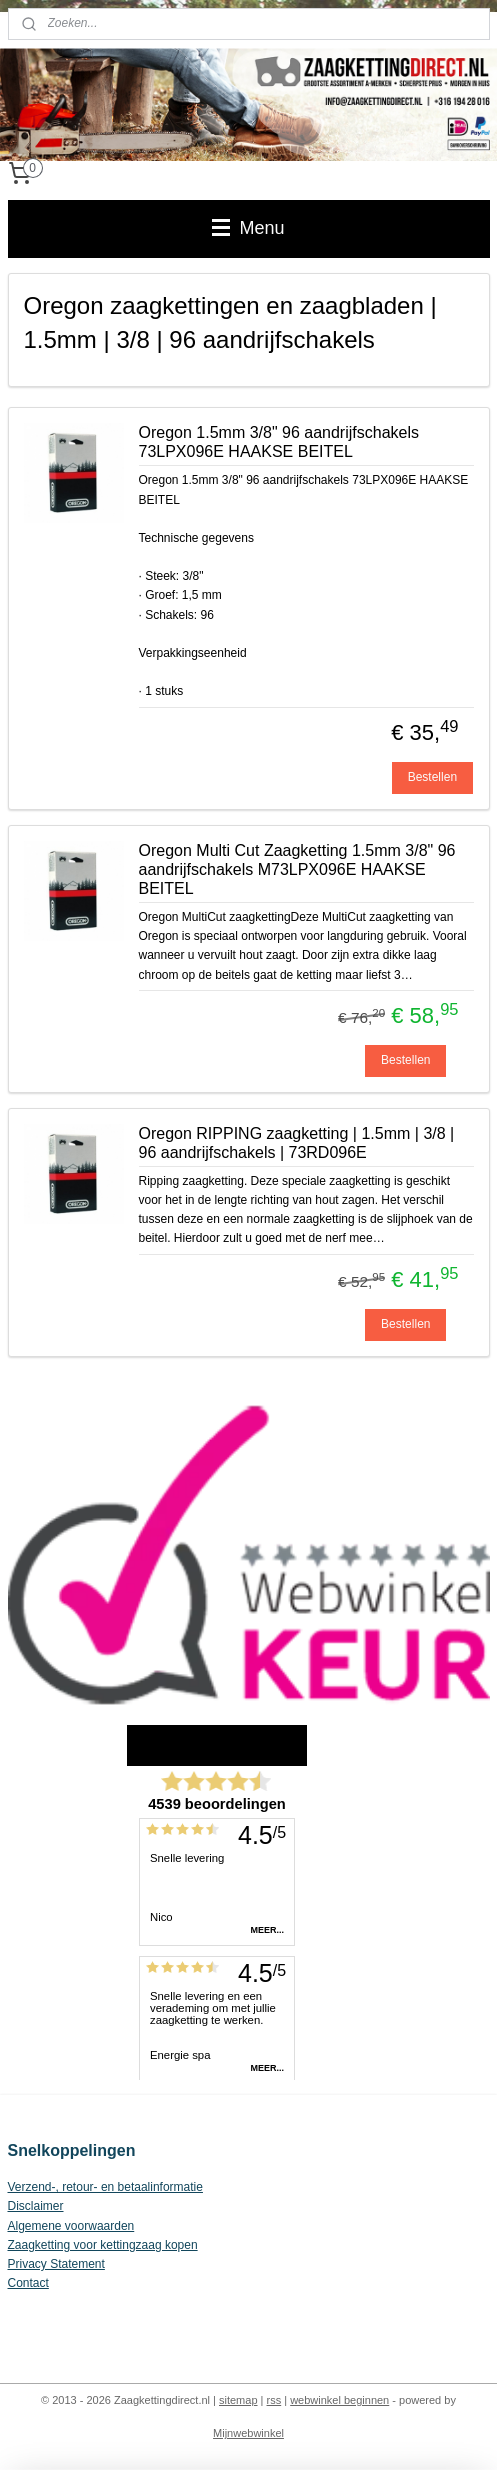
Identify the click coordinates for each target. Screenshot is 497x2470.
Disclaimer (36, 2206)
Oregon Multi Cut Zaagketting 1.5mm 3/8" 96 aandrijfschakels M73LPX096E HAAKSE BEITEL (297, 869)
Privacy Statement (56, 2264)
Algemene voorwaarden (71, 2226)
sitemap (238, 2400)
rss (274, 2400)
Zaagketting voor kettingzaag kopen (103, 2245)
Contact (28, 2283)
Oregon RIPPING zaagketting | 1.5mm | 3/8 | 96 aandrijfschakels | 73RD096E (297, 1143)
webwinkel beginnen (339, 2400)
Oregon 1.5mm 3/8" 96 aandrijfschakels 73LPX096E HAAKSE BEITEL (279, 442)
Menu (248, 228)
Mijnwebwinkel (248, 2433)
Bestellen (432, 777)
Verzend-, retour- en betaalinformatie (105, 2187)
